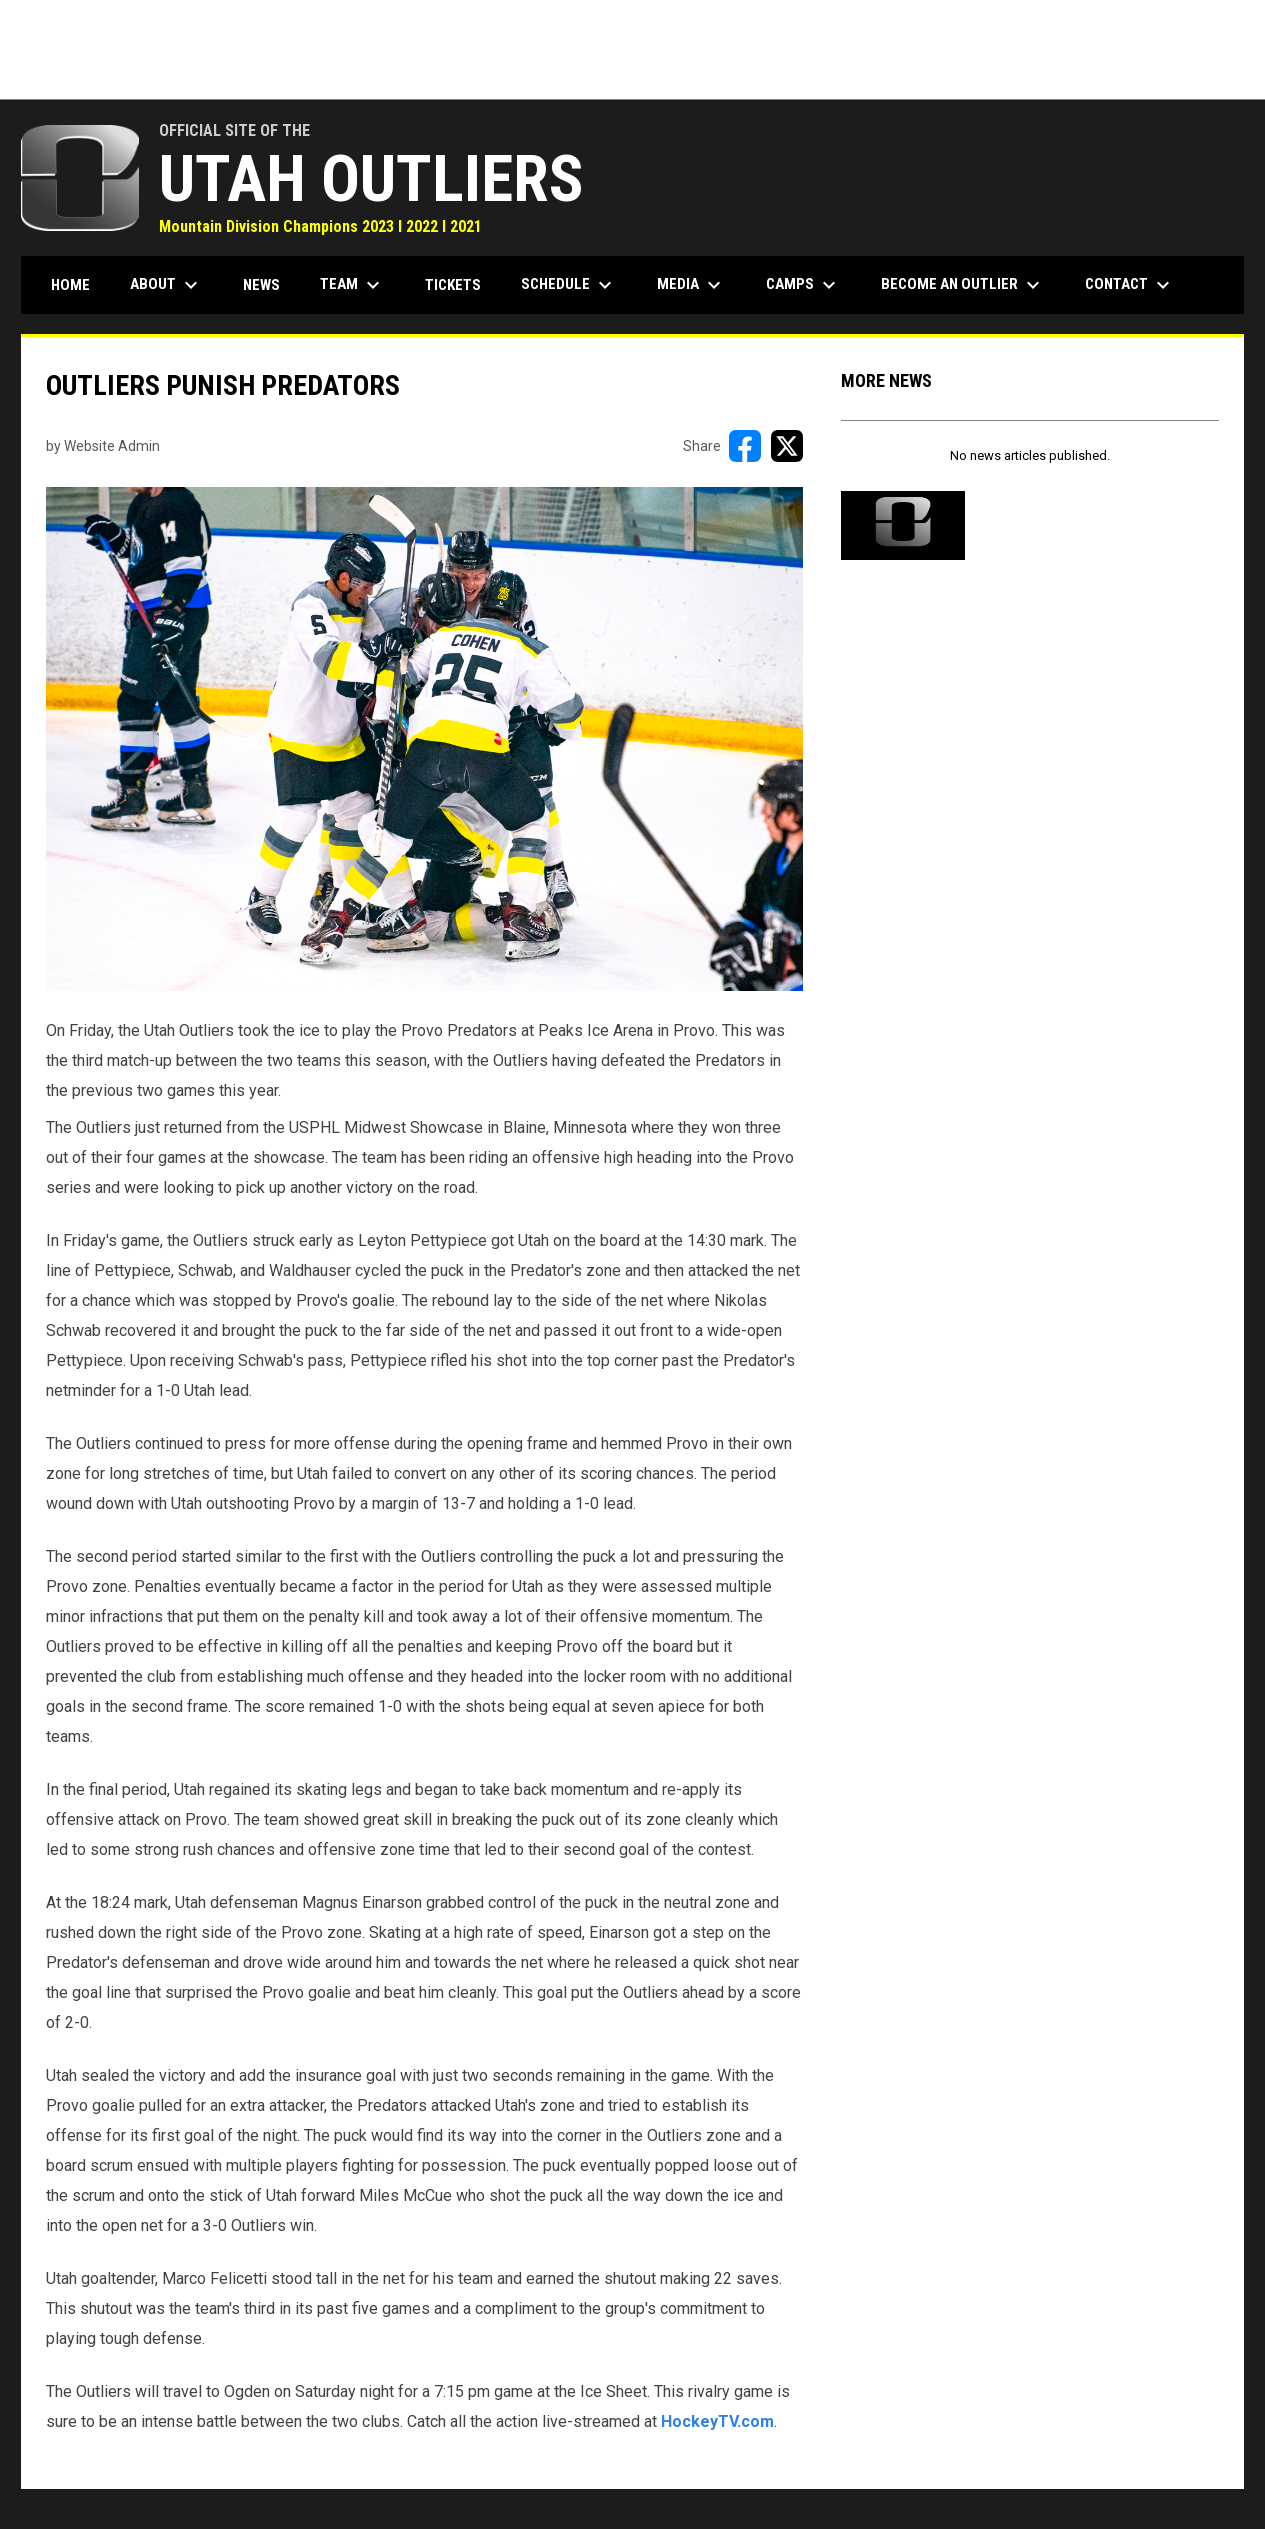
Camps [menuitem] (803, 285)
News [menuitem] (261, 285)
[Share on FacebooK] (745, 446)
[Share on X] (787, 446)
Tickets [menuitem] (453, 285)
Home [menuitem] (70, 285)
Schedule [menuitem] (569, 285)
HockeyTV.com (717, 2421)
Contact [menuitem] (1130, 285)
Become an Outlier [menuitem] (963, 285)
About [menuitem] (166, 285)
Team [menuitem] (352, 285)
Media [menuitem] (691, 285)
